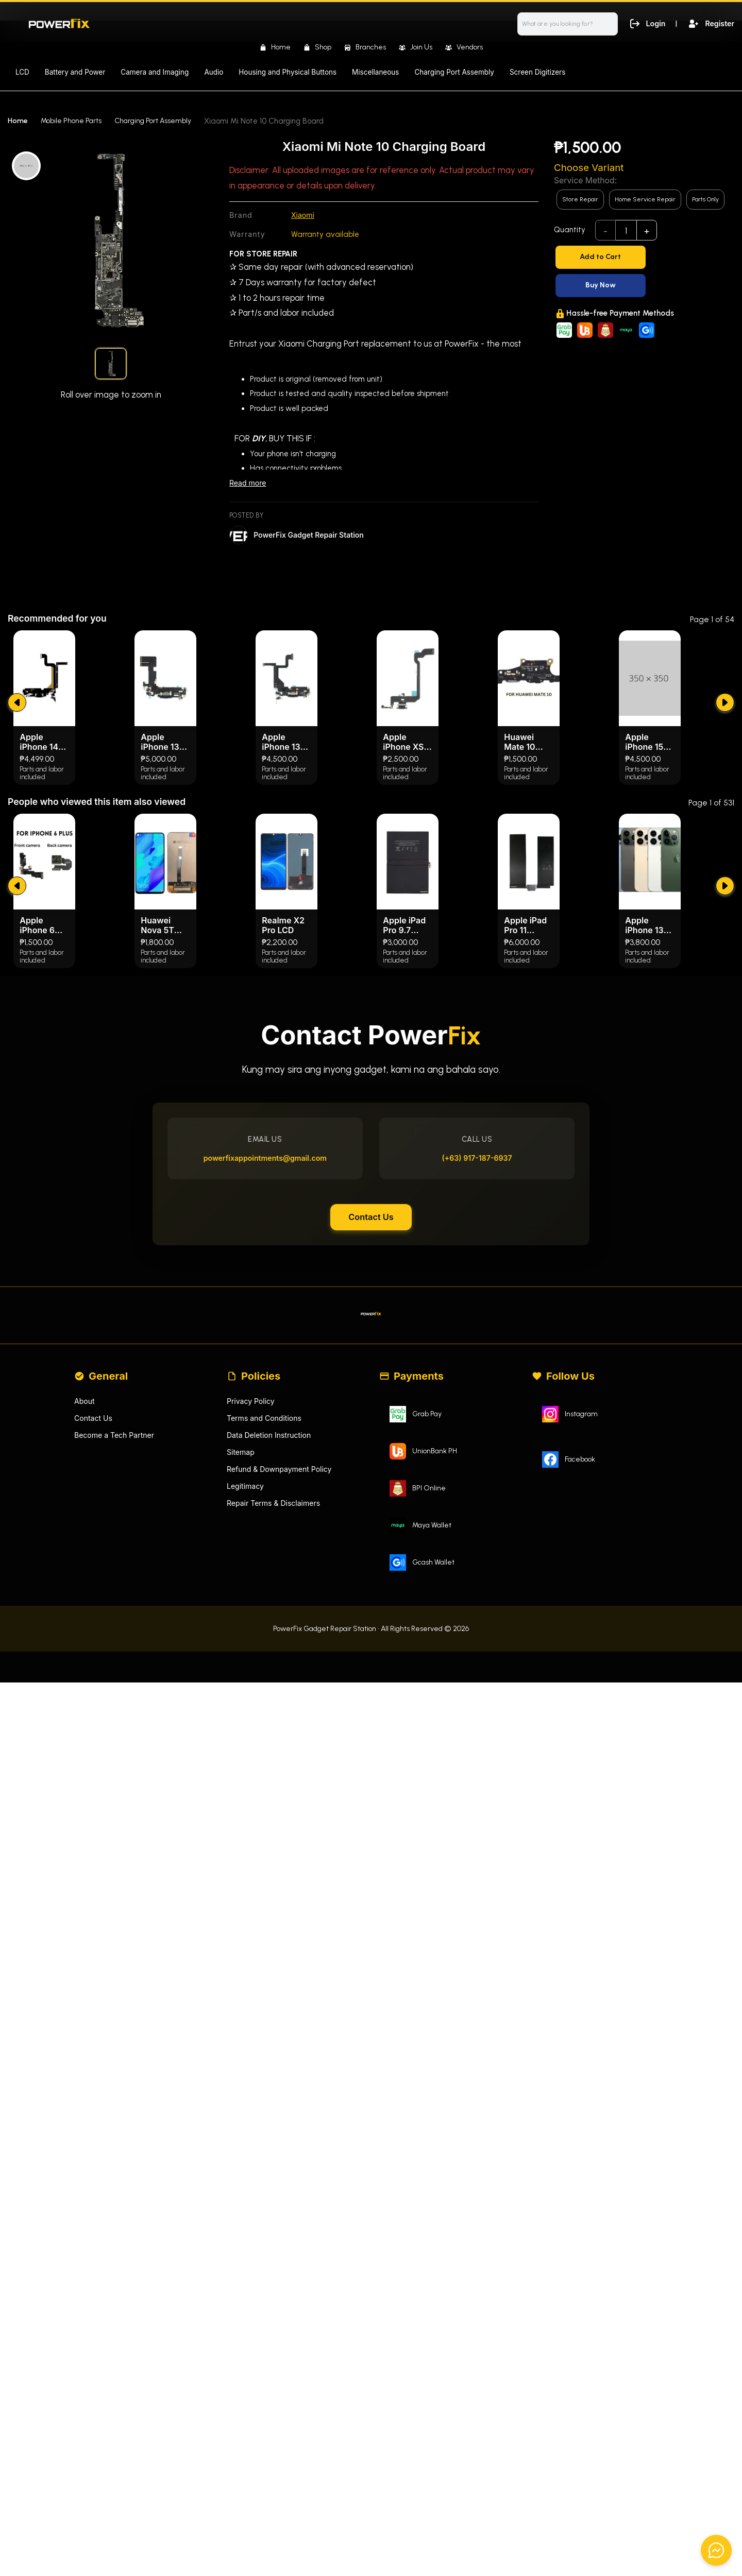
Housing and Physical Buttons (287, 72)
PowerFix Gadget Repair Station (313, 536)
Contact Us (371, 1459)
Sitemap (242, 1708)
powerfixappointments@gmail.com (270, 1392)
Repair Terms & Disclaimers (277, 1762)
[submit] (18, 913)
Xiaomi (303, 215)
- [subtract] (605, 231)
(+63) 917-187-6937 (472, 1392)
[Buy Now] (644, 285)
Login (644, 22)
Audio (213, 72)
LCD (22, 72)
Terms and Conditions (267, 1673)
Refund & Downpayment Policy (283, 1726)
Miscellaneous (375, 72)
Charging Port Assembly (454, 72)
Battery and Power (75, 72)
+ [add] (647, 231)
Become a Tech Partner (117, 1691)
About (85, 1655)
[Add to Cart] (644, 257)
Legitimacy (246, 1744)
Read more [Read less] (248, 484)
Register (710, 22)
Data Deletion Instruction (272, 1691)
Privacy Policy (252, 1655)
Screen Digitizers (537, 72)
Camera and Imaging (155, 72)
